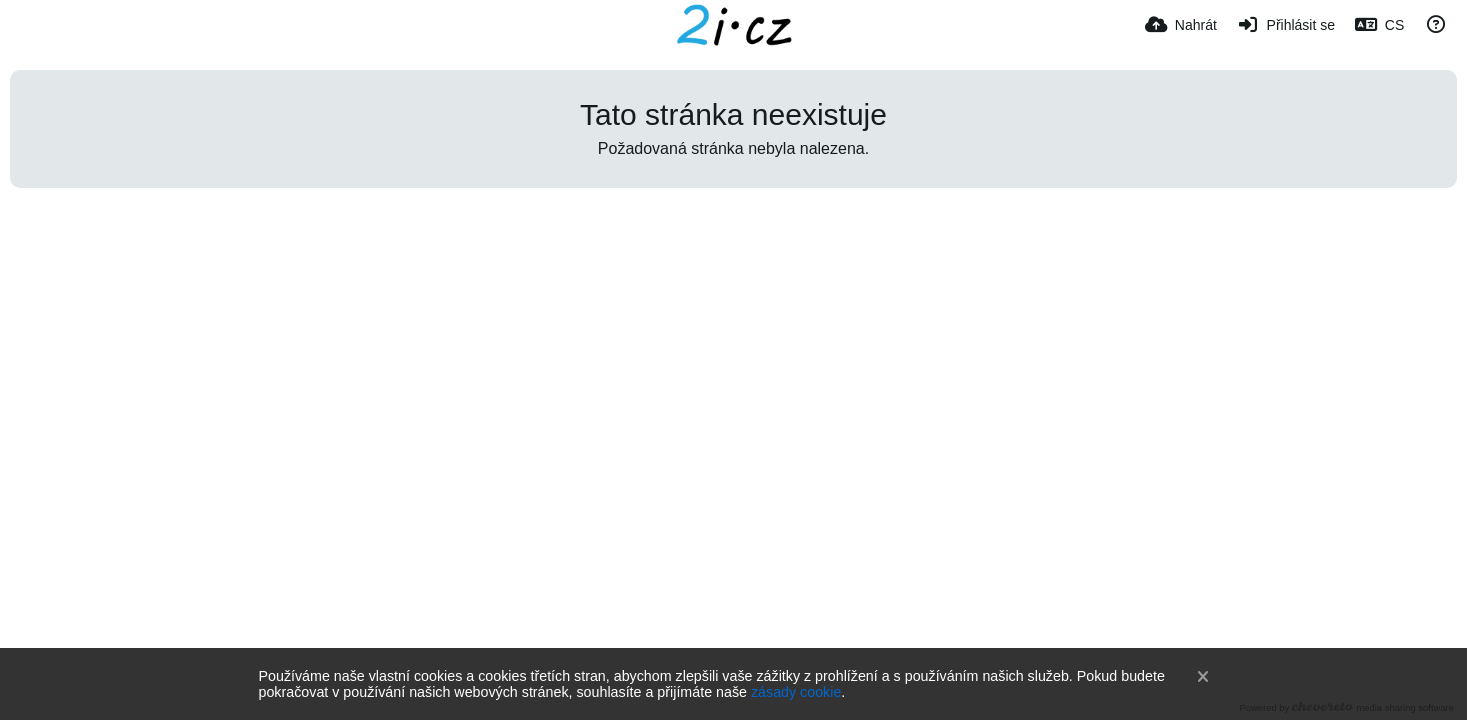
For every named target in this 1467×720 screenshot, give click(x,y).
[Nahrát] (1181, 25)
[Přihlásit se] (1286, 25)
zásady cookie (796, 692)
